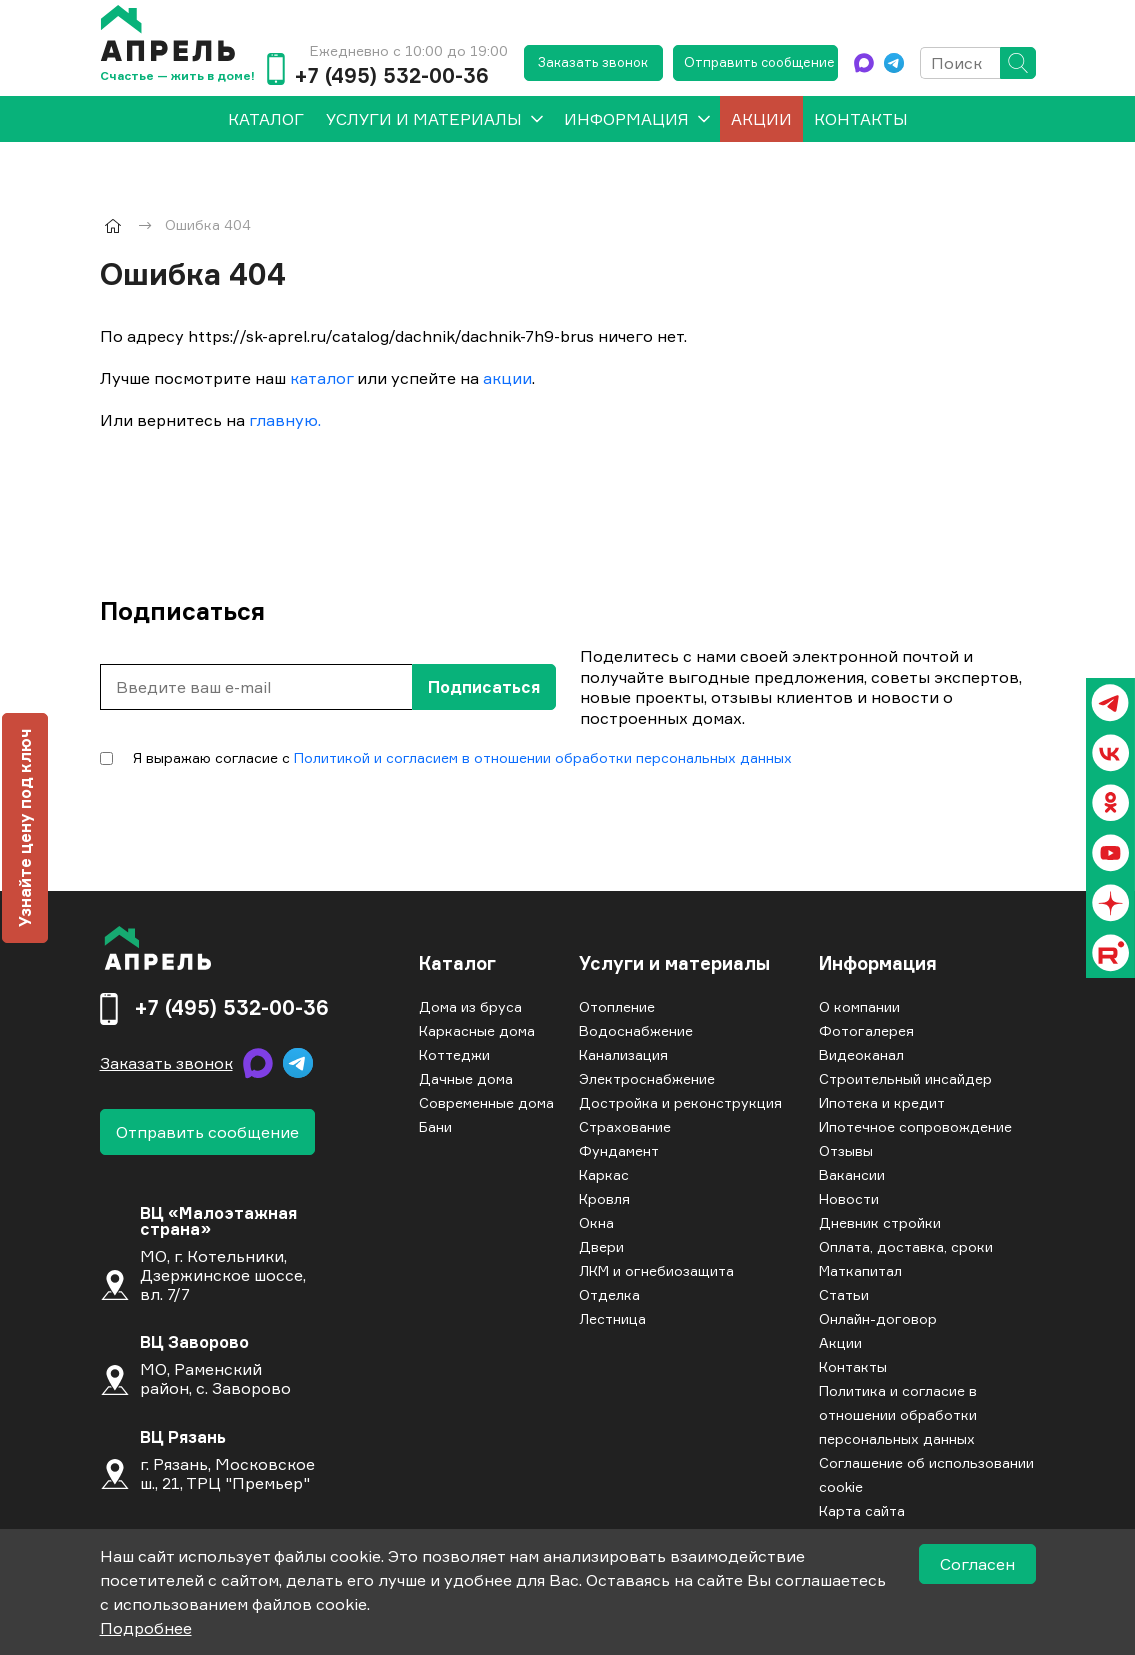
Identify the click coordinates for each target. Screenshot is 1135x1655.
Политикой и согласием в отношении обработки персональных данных (543, 757)
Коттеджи (454, 1054)
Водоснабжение (636, 1030)
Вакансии (852, 1174)
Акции (761, 119)
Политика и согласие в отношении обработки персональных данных (898, 1414)
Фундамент (619, 1150)
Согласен (977, 1564)
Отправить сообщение (759, 62)
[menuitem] (266, 119)
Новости (849, 1198)
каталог (321, 378)
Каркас (604, 1174)
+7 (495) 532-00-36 (391, 76)
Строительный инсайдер (905, 1078)
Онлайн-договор (878, 1318)
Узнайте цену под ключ (25, 828)
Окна (596, 1222)
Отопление (617, 1006)
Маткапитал (860, 1270)
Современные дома (486, 1102)
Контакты (861, 119)
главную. (285, 420)
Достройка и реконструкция (680, 1102)
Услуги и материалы (424, 119)
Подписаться (484, 687)
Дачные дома (466, 1078)
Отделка (609, 1294)
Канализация (623, 1054)
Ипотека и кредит (882, 1102)
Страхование (625, 1126)
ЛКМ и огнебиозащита (656, 1270)
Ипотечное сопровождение (915, 1126)
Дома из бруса (470, 1006)
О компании (859, 1006)
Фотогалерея (866, 1030)
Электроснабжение (647, 1078)
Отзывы (846, 1150)
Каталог (457, 964)
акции (507, 378)
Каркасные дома (477, 1030)
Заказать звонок (593, 62)
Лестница (612, 1318)
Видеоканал (861, 1054)
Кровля (604, 1198)
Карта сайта (862, 1510)
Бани (435, 1126)
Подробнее (146, 1628)
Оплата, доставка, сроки (906, 1246)
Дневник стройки (880, 1222)
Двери (601, 1246)
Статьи (844, 1294)
